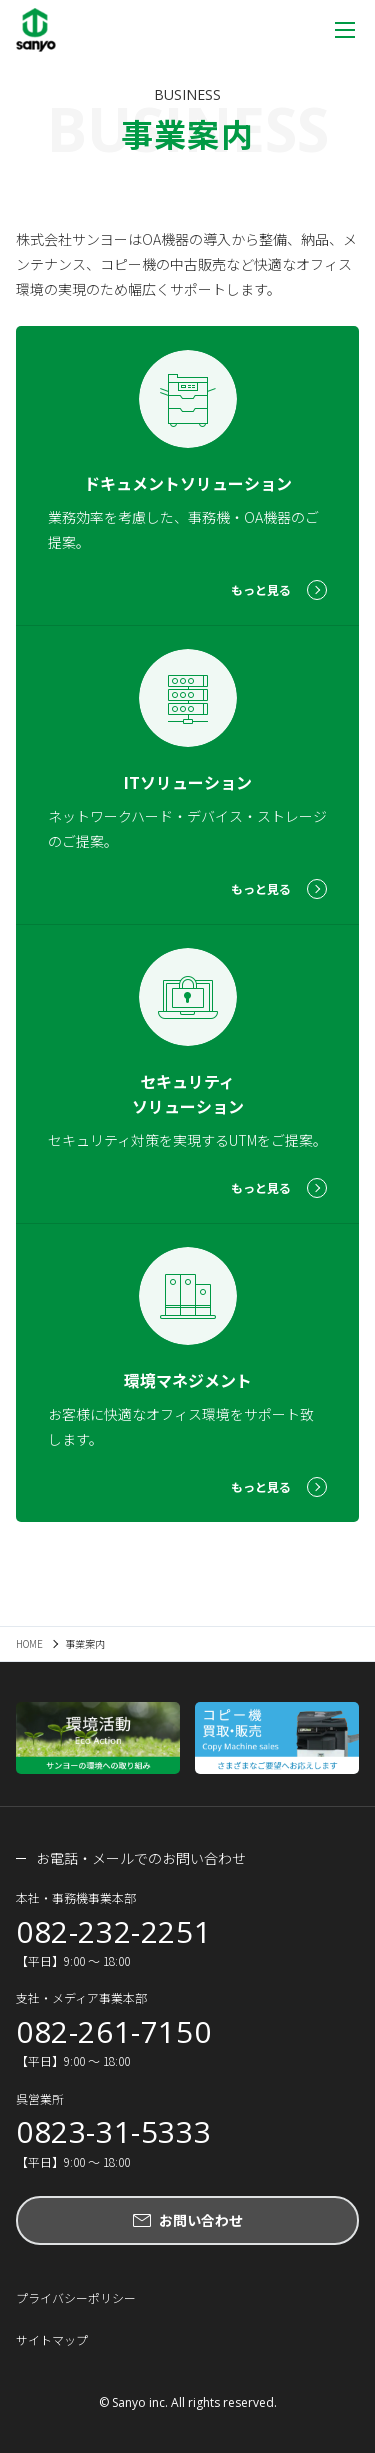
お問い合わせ (201, 2220)
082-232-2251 (113, 1932)
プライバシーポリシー (76, 2297)
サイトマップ (52, 2339)
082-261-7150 (113, 2032)
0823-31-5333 (113, 2132)
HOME (29, 1643)
